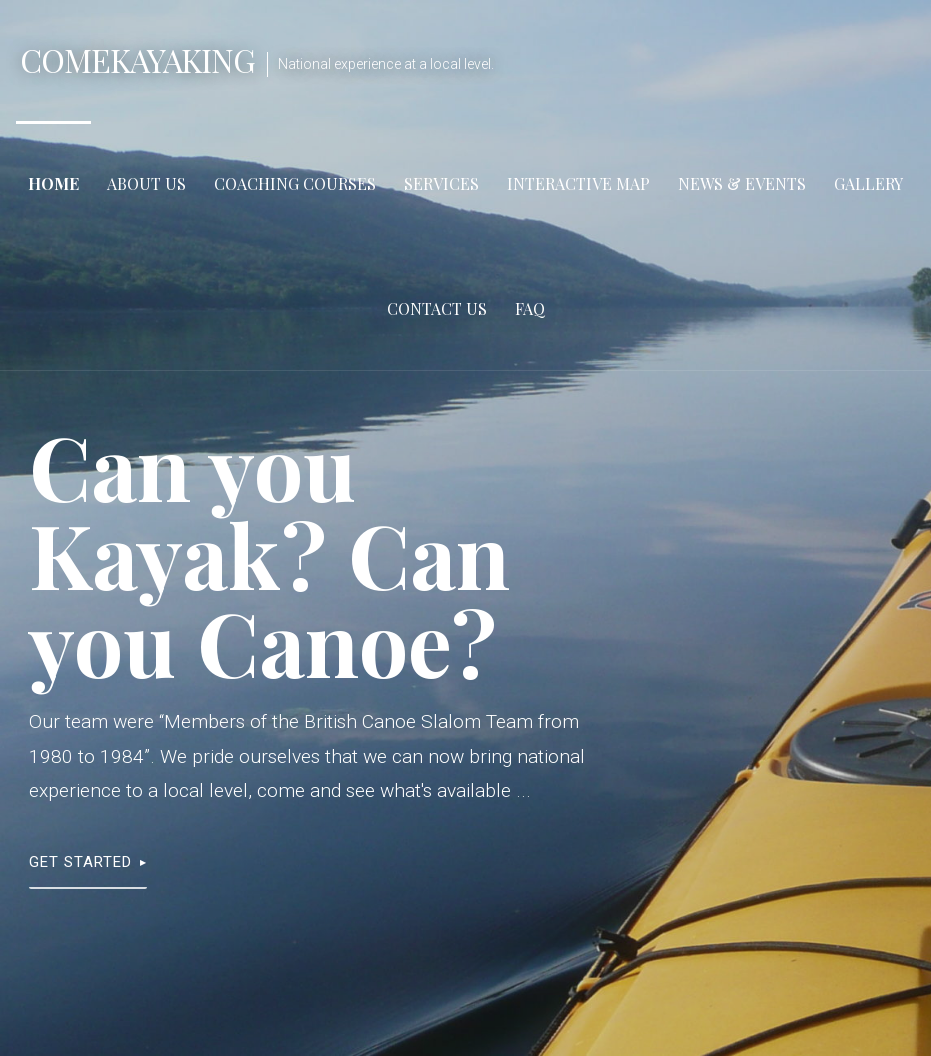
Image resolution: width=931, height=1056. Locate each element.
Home (53, 183)
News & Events (742, 183)
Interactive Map (578, 183)
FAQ (530, 308)
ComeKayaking (137, 59)
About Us (146, 183)
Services (441, 183)
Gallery (868, 183)
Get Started (80, 862)
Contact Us (437, 308)
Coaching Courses (295, 183)
